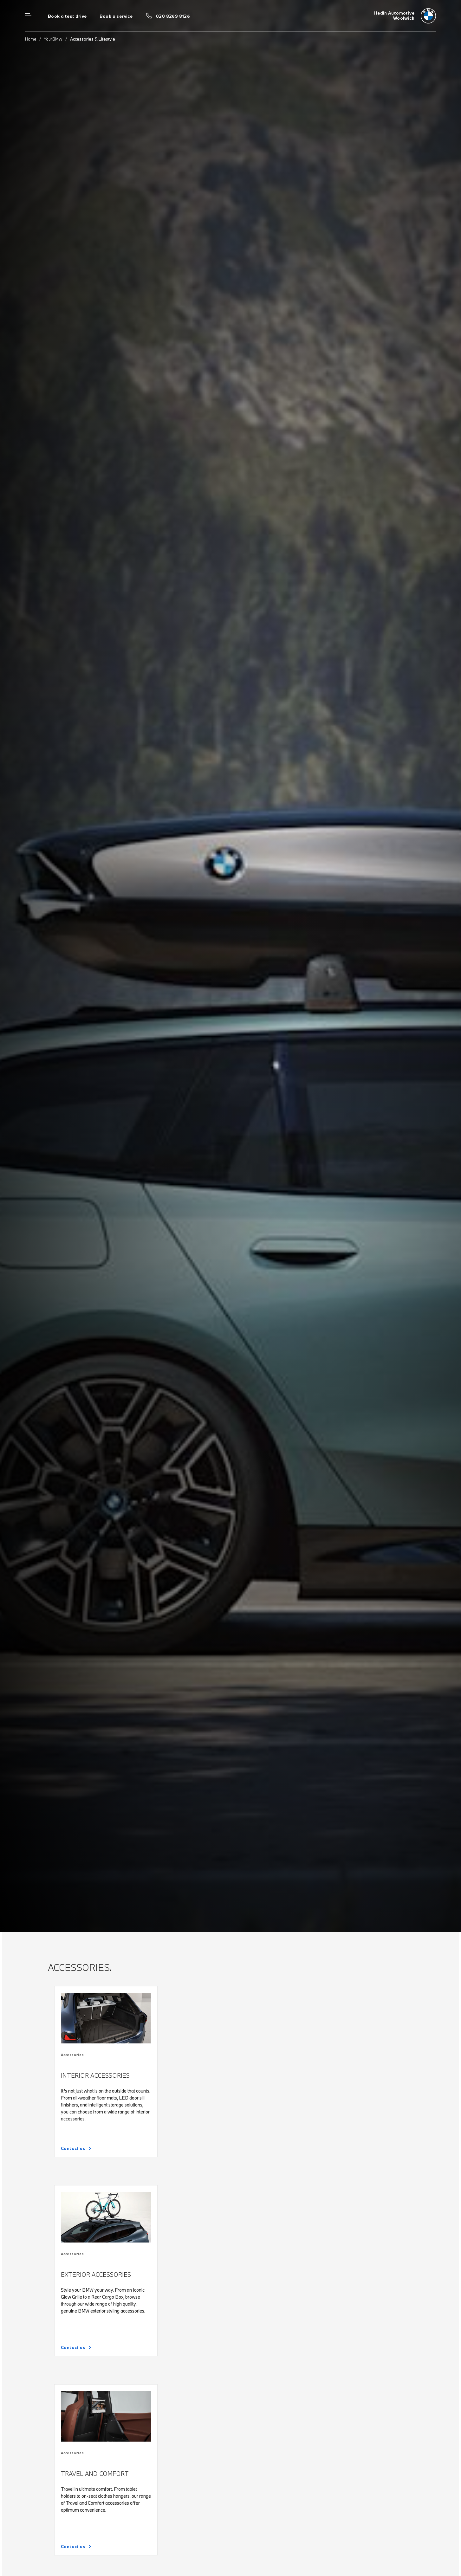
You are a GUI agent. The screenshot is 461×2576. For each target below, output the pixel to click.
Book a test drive (67, 16)
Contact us (73, 2148)
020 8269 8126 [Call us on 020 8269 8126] (173, 16)
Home (30, 39)
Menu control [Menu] (28, 16)
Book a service (116, 16)
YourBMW (53, 39)
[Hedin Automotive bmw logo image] (405, 15)
